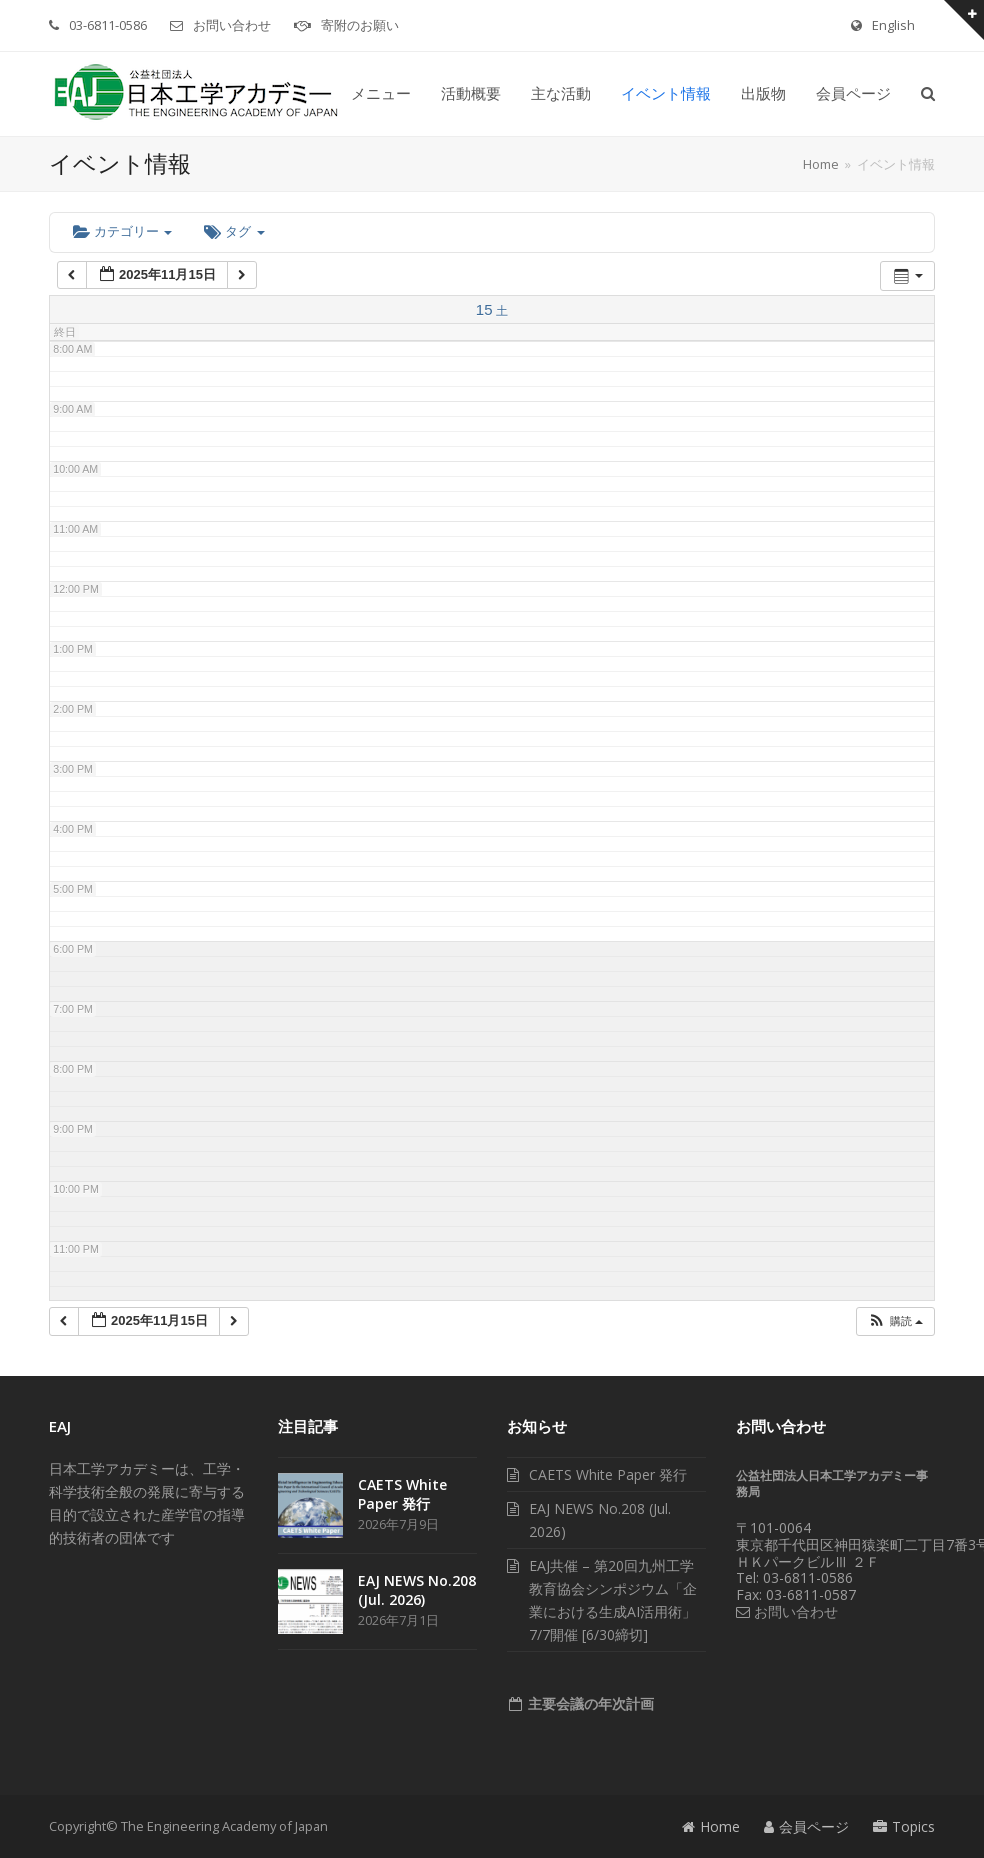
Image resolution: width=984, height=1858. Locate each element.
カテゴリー (122, 231)
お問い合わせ (232, 25)
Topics (904, 1826)
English (893, 25)
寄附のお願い (360, 25)
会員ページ (806, 1826)
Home (711, 1826)
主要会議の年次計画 (589, 1703)
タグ (234, 231)
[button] (928, 94)
